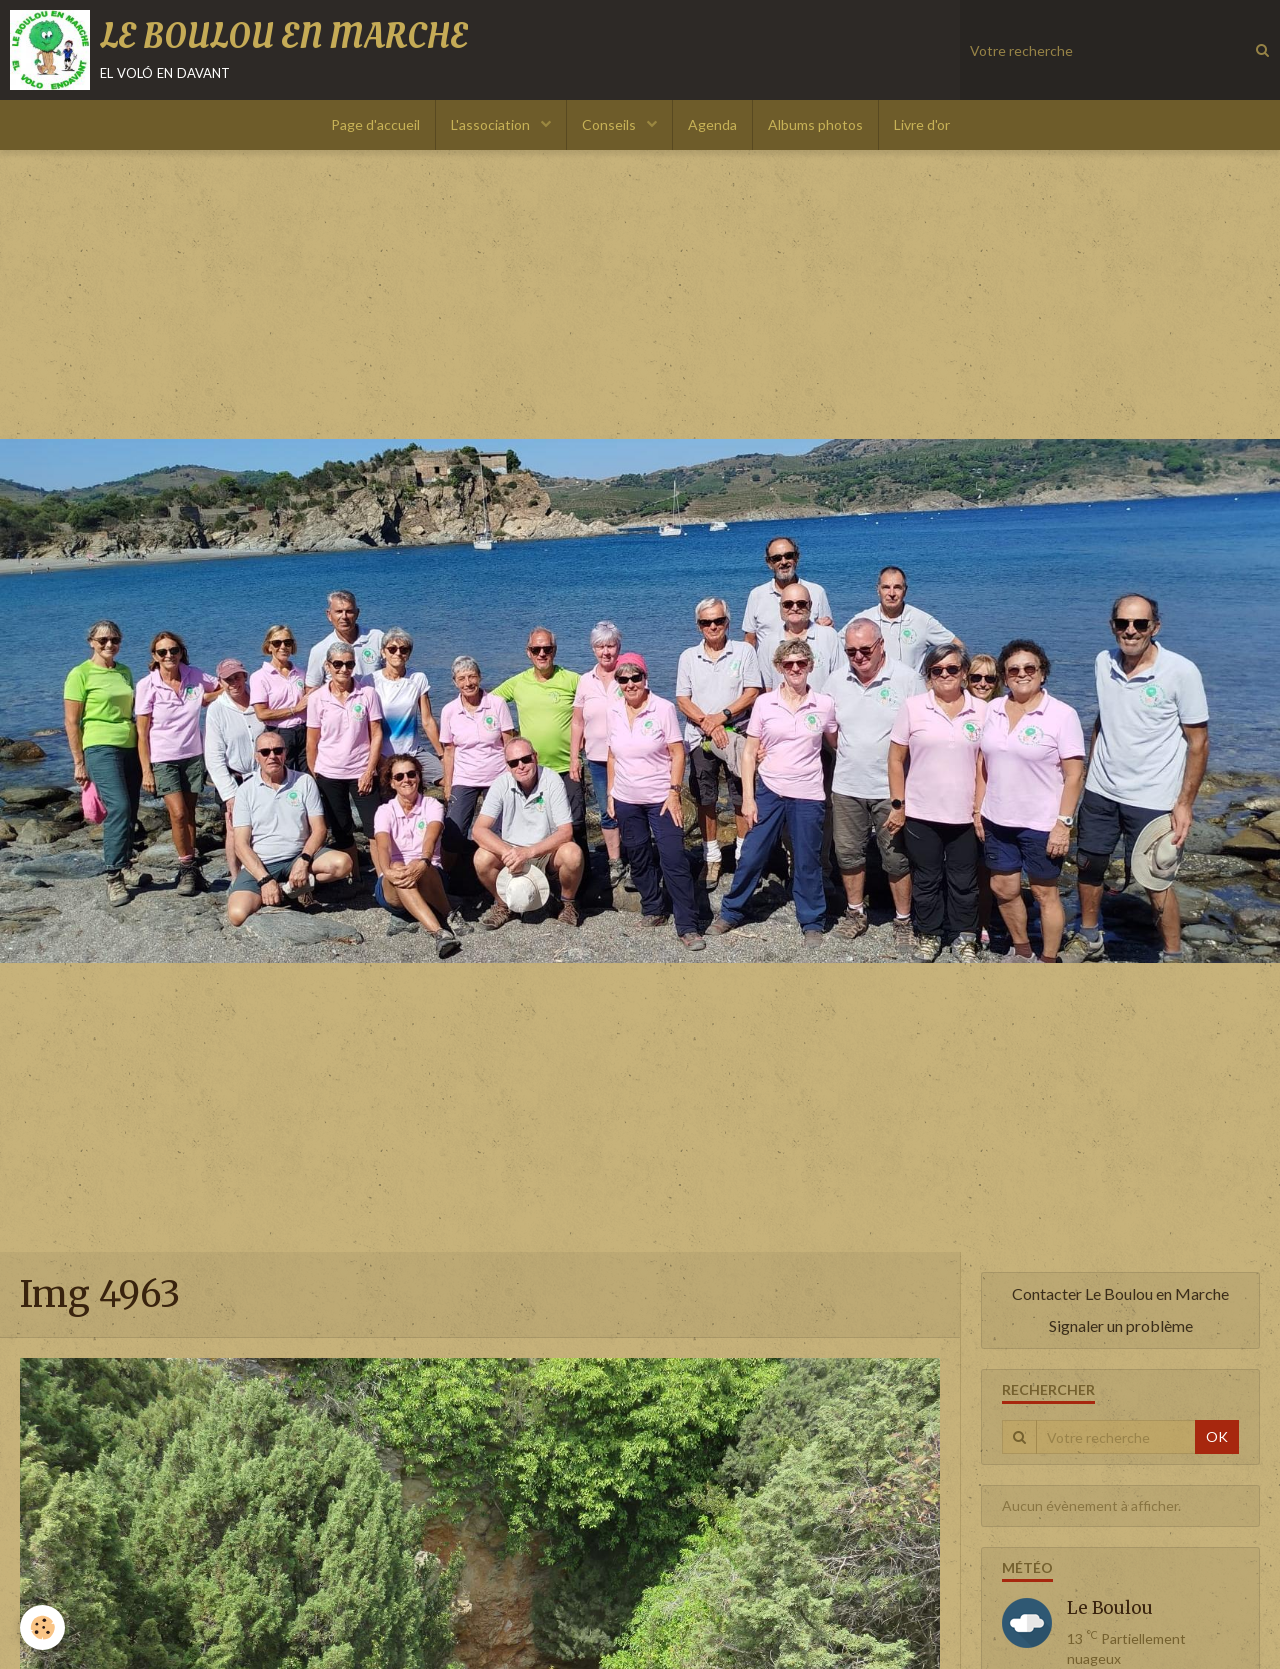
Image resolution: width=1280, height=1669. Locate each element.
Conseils (610, 124)
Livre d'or (922, 124)
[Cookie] (42, 1627)
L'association (492, 124)
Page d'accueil (375, 124)
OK (1217, 1436)
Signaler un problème (1121, 1325)
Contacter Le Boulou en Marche (1120, 1293)
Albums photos (815, 124)
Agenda (712, 124)
